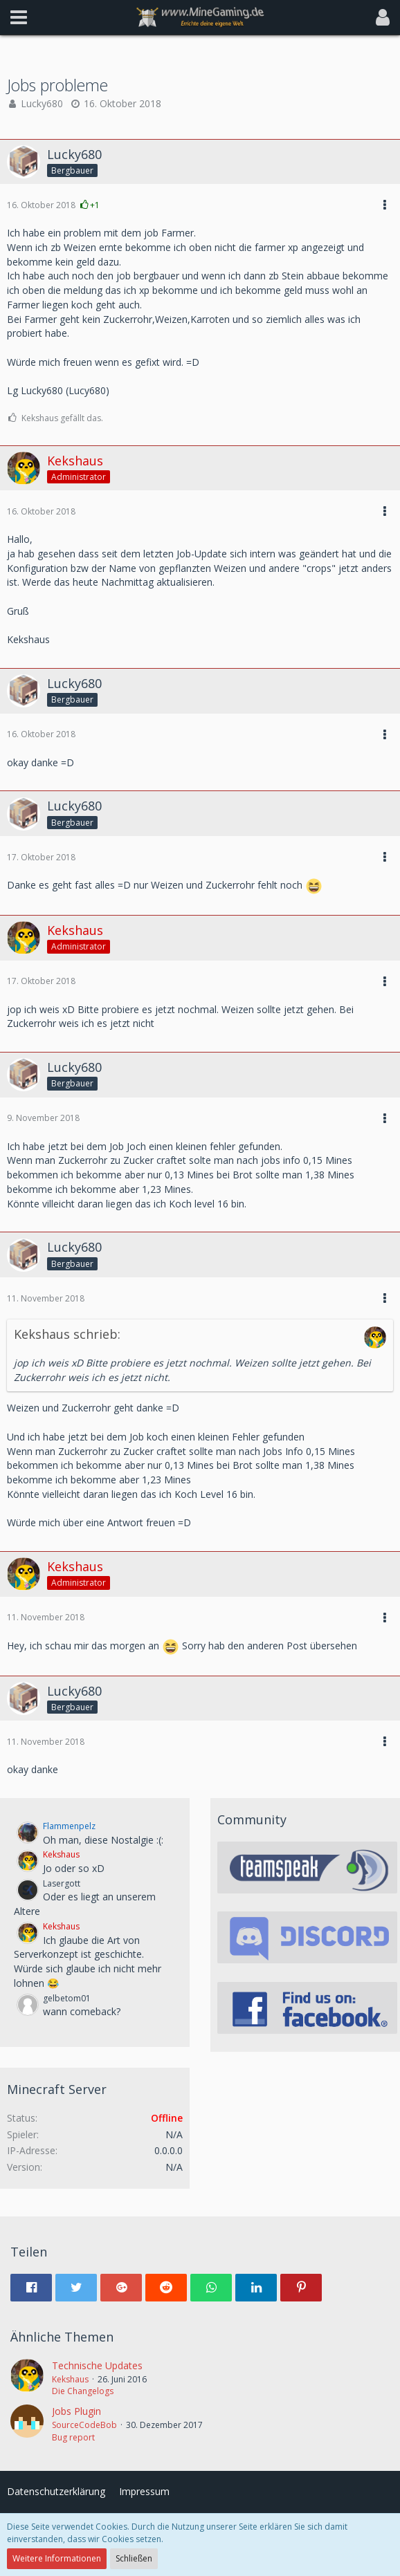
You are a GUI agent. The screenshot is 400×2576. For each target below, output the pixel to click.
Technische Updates (97, 2365)
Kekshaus (70, 2379)
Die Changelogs (82, 2391)
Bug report (73, 2437)
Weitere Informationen (56, 2558)
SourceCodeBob (84, 2425)
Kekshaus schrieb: (67, 1334)
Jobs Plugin (76, 2411)
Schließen (134, 2558)
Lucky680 (42, 103)
